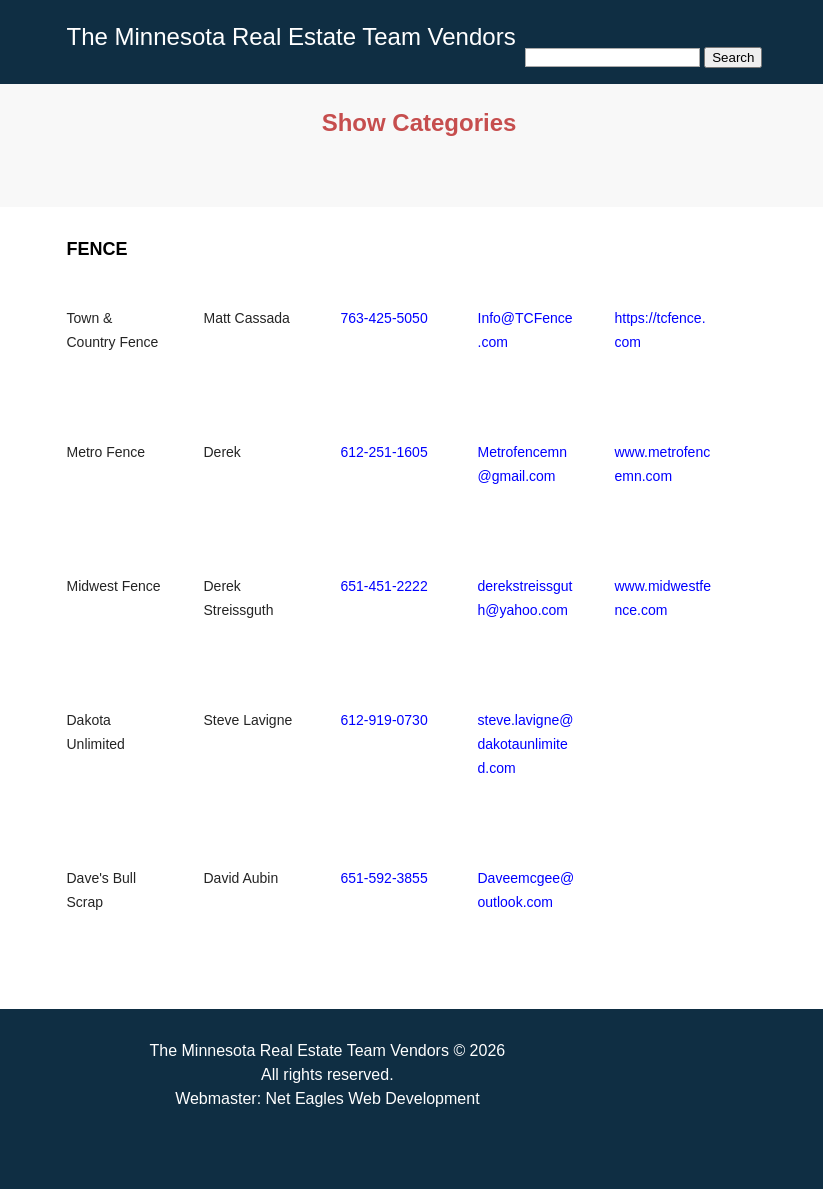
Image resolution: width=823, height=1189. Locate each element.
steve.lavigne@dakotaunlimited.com (526, 744)
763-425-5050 (384, 318)
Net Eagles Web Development (373, 1098)
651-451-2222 (384, 586)
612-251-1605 (384, 452)
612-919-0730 (384, 720)
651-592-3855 (384, 878)
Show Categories (419, 122)
